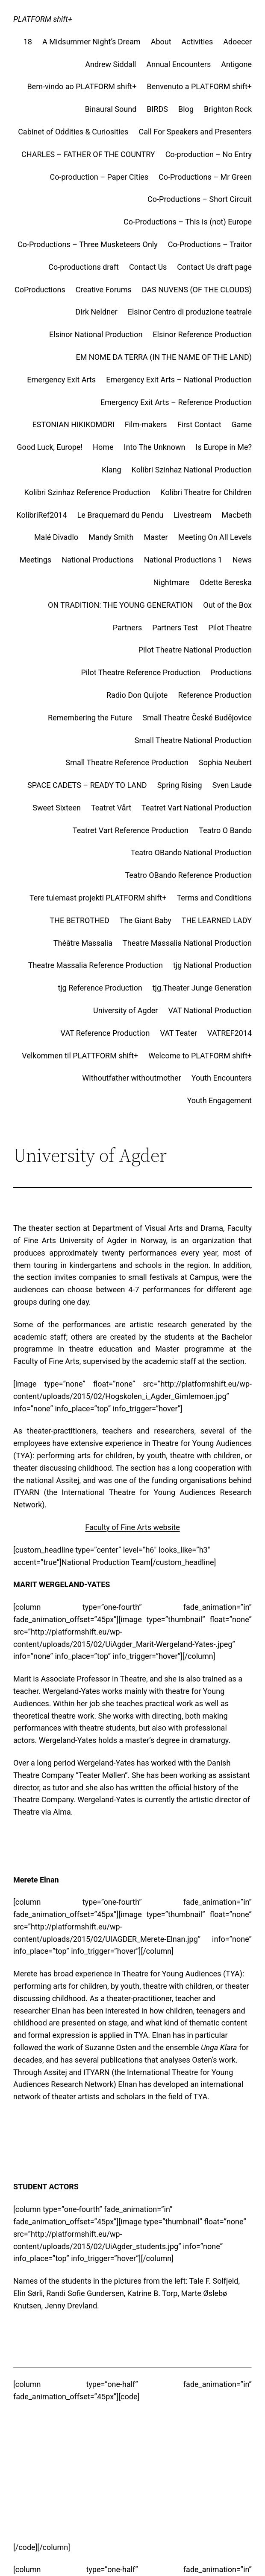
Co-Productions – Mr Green (205, 176)
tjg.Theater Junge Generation (202, 987)
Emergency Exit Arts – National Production (179, 379)
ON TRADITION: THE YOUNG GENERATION (120, 604)
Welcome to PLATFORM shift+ (200, 1055)
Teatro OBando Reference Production (188, 875)
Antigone (236, 64)
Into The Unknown (154, 447)
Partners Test (175, 627)
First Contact (199, 424)
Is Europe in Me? (223, 447)
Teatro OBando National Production (191, 852)
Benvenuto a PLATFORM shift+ (199, 86)
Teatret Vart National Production (196, 807)
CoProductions (40, 289)
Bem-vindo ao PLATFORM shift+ (81, 86)
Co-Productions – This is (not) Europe (188, 221)
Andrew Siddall (110, 64)
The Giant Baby (145, 920)
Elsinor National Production (95, 334)
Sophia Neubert (225, 762)
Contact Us (148, 266)
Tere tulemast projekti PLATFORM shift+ (97, 897)
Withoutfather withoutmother (131, 1077)
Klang (111, 469)
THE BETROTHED (79, 920)
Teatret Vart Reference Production (130, 830)
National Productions (98, 559)
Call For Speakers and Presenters (195, 131)
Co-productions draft (83, 266)
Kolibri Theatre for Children (206, 492)
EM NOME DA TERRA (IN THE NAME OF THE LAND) (164, 357)
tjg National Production (212, 965)
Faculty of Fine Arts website (132, 1527)
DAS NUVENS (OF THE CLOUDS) (197, 289)
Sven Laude (232, 785)
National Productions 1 (183, 559)
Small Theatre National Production (193, 740)
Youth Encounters (221, 1077)
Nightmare (171, 582)
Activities (197, 41)
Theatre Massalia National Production (187, 942)
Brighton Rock (228, 109)
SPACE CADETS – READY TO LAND (87, 785)
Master (156, 537)
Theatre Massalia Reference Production (95, 965)
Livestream (192, 514)
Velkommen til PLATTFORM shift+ (80, 1055)
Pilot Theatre (230, 627)
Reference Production (215, 695)
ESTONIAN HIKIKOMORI (73, 424)
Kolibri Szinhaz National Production (192, 469)
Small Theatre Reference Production (126, 762)
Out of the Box (227, 604)
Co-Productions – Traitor (210, 244)
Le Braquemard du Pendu (120, 514)
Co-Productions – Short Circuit (199, 199)
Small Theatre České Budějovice (197, 717)
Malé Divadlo (56, 537)
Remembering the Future (90, 717)
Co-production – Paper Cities (99, 176)
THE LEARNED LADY (217, 920)
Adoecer (237, 41)
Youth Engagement (219, 1100)
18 (28, 41)
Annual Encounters (178, 64)
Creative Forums (104, 289)
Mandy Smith (110, 537)
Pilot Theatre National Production (195, 649)
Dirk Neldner (96, 311)
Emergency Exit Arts (61, 379)
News (242, 559)
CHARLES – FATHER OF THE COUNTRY (88, 154)
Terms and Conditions (214, 897)
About (161, 41)
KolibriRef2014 (42, 514)
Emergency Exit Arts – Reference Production (176, 402)
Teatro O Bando (225, 830)
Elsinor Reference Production (202, 334)
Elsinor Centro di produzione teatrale (190, 311)
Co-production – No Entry (208, 154)
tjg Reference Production (100, 987)
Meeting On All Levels (215, 537)
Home (103, 447)
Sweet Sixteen (56, 807)
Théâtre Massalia (82, 942)
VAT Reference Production (105, 1033)
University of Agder (125, 1010)
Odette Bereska (226, 582)
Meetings (35, 559)
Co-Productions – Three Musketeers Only (88, 244)
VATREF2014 (229, 1033)
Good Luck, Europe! (49, 447)
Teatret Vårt (111, 807)
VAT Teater (178, 1033)
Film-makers (146, 424)
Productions (231, 672)
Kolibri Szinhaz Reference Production (87, 492)
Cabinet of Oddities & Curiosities (73, 131)
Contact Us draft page (214, 266)
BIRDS (157, 109)
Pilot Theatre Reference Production (140, 672)
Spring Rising (179, 785)
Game (242, 424)
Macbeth (237, 514)
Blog (186, 109)
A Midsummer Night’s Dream (91, 41)
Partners (127, 627)
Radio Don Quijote (137, 695)
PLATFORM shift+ (42, 19)
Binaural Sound (111, 109)
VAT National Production (210, 1010)
